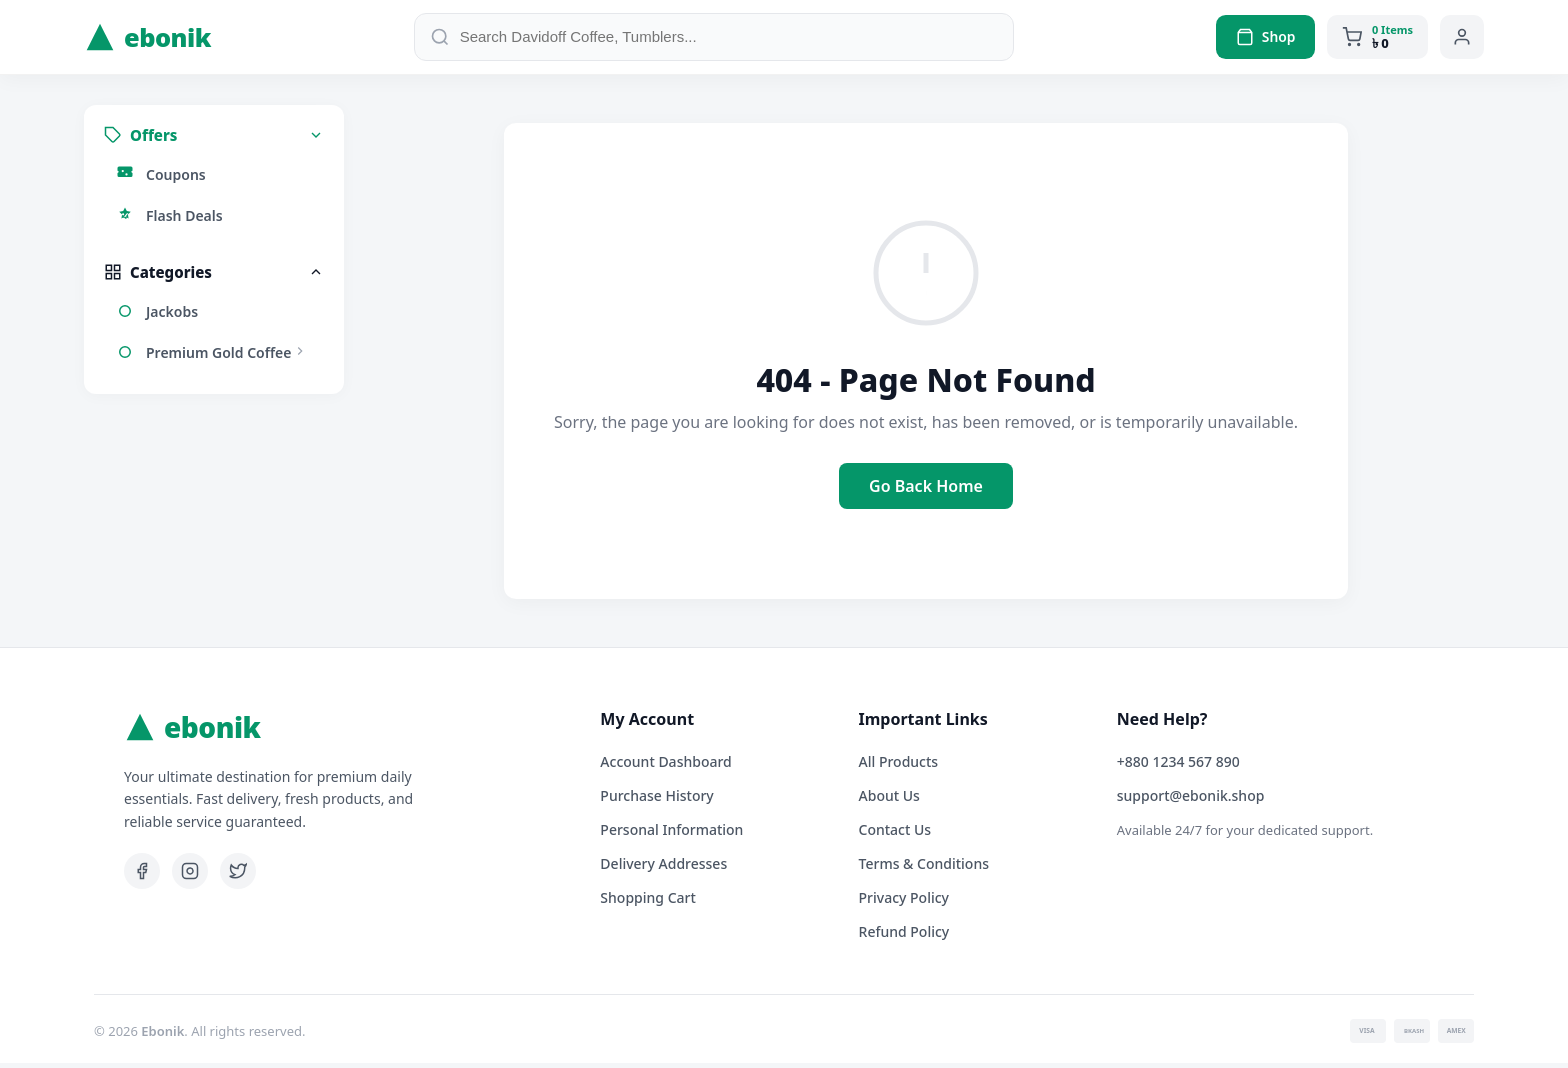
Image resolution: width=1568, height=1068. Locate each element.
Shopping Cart (647, 902)
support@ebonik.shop (1191, 800)
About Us (889, 800)
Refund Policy (904, 936)
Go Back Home (926, 491)
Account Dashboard (665, 766)
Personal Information (671, 834)
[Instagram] (190, 876)
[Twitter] (238, 876)
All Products (899, 766)
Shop (1265, 39)
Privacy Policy (904, 902)
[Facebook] (142, 876)
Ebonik (162, 1036)
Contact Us (895, 834)
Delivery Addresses (663, 868)
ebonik (148, 40)
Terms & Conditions (924, 868)
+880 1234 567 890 (1178, 766)
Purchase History (656, 800)
